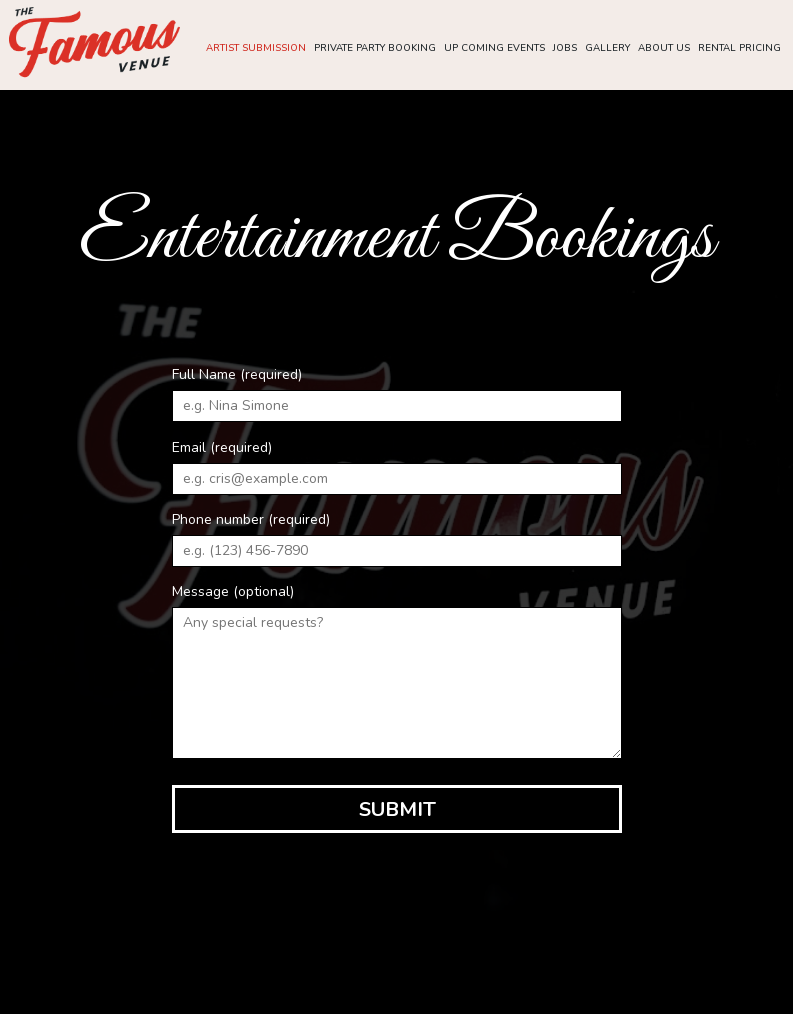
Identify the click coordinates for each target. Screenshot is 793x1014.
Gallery (605, 49)
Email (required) (222, 447)
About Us (662, 49)
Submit (396, 809)
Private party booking (373, 49)
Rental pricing (737, 49)
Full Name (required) (237, 374)
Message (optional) (233, 591)
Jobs (563, 49)
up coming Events (492, 49)
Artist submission (254, 49)
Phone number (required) (251, 519)
